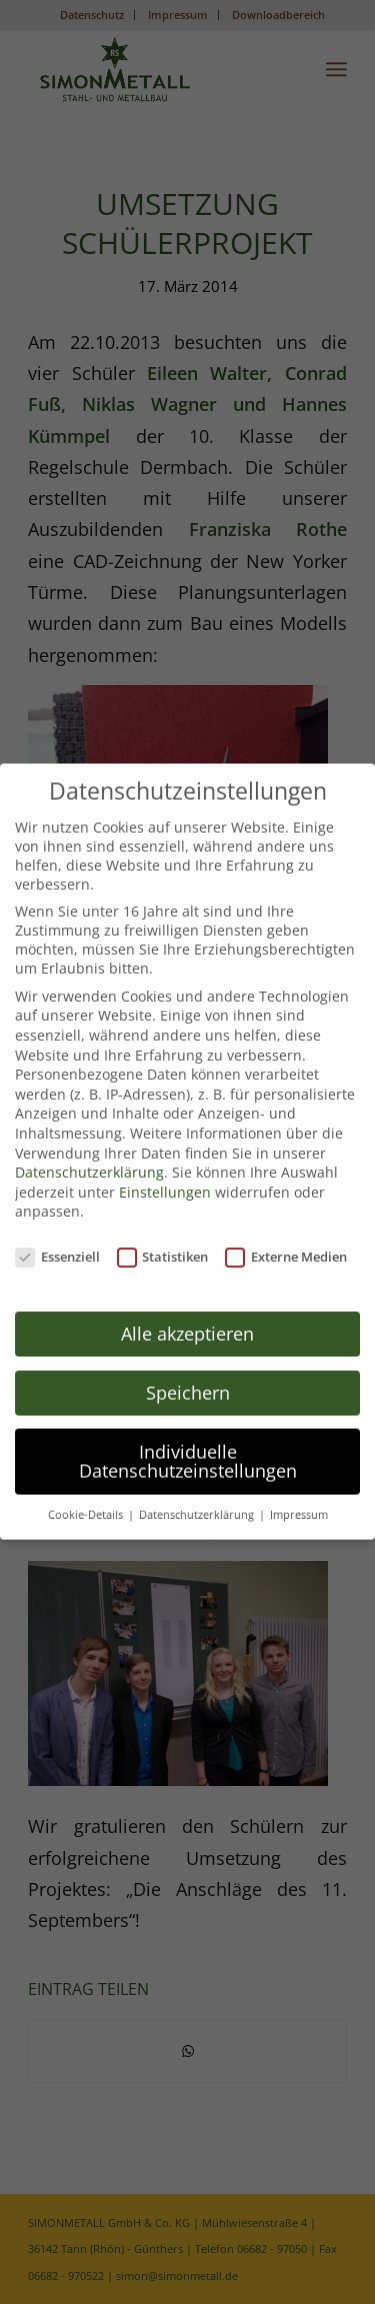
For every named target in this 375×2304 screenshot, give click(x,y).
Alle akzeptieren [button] (187, 1323)
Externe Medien (286, 1247)
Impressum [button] (299, 1505)
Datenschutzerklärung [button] (198, 1505)
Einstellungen (165, 1181)
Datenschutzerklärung (89, 1162)
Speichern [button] (188, 1382)
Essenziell (57, 1247)
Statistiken (163, 1247)
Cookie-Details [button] (87, 1505)
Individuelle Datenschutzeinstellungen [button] (188, 1451)
